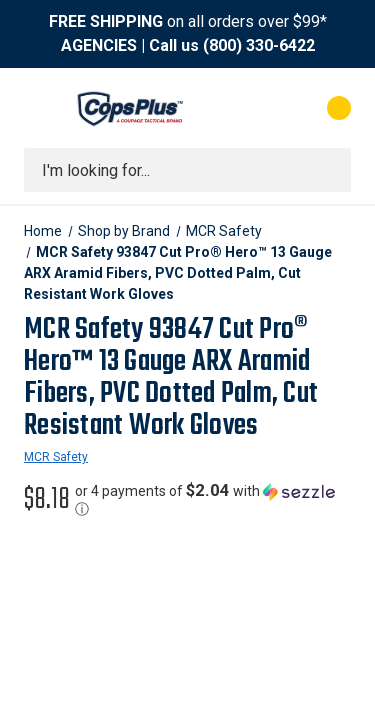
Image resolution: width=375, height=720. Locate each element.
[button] (213, 500)
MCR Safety (56, 457)
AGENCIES (99, 45)
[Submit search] (329, 170)
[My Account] (258, 108)
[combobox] (187, 170)
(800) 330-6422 (259, 45)
